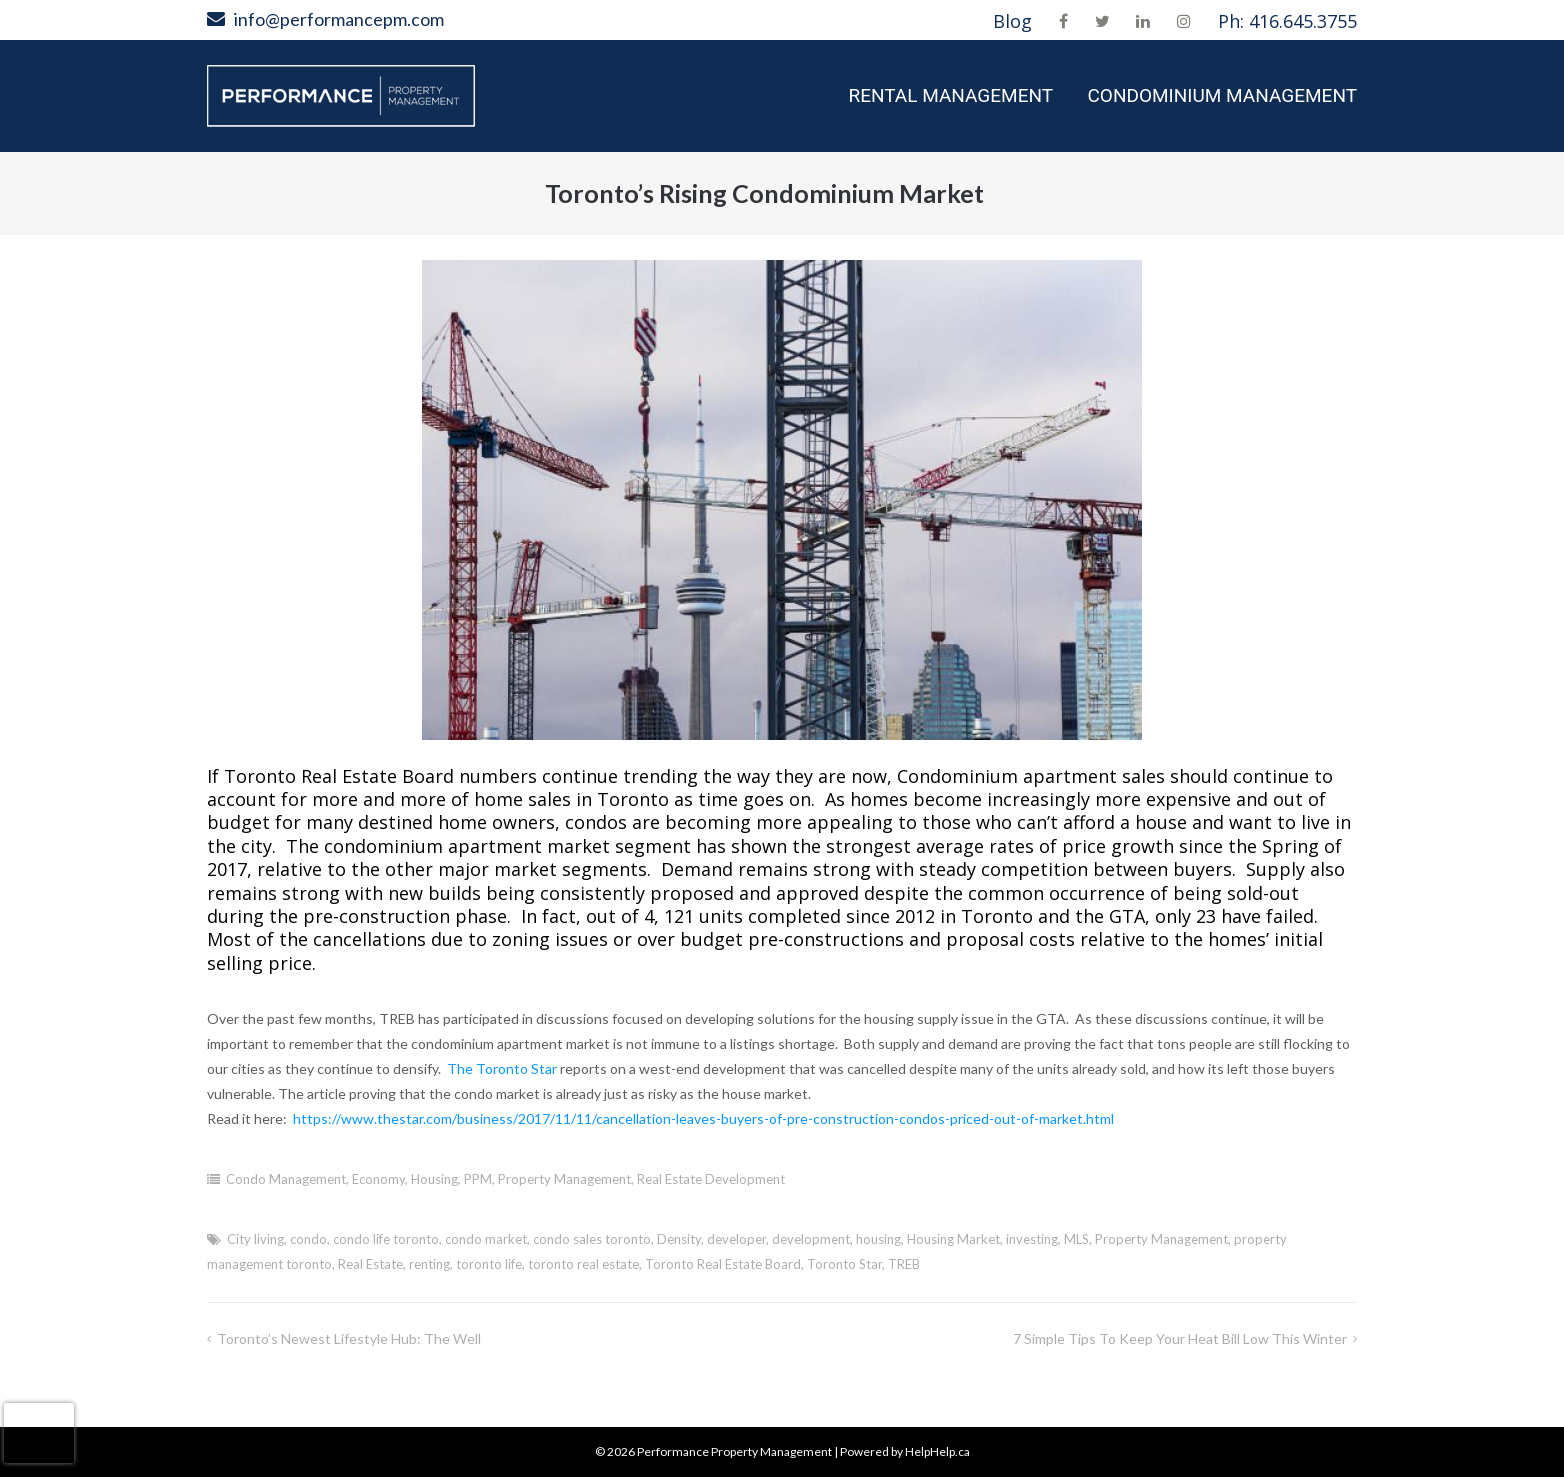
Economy (378, 1179)
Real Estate (370, 1264)
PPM (478, 1179)
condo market (486, 1239)
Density (679, 1239)
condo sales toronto (592, 1239)
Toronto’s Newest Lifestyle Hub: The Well (349, 1338)
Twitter (1102, 21)
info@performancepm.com (339, 19)
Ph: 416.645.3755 (1287, 21)
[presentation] (39, 1433)
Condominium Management (1222, 95)
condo (308, 1239)
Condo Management (286, 1179)
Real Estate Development (711, 1179)
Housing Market (953, 1239)
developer (736, 1239)
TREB (904, 1264)
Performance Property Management (734, 1451)
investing (1032, 1239)
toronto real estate (583, 1264)
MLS (1076, 1239)
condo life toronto (386, 1239)
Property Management (564, 1179)
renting (429, 1264)
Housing (434, 1179)
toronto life (489, 1264)
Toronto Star (844, 1264)
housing (878, 1239)
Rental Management (950, 95)
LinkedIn (1143, 21)
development (811, 1239)
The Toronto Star (502, 1068)
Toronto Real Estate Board (723, 1264)
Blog (1012, 21)
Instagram (1184, 21)
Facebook (1063, 21)
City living (255, 1239)
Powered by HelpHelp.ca (905, 1451)
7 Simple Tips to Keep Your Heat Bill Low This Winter (1180, 1338)
